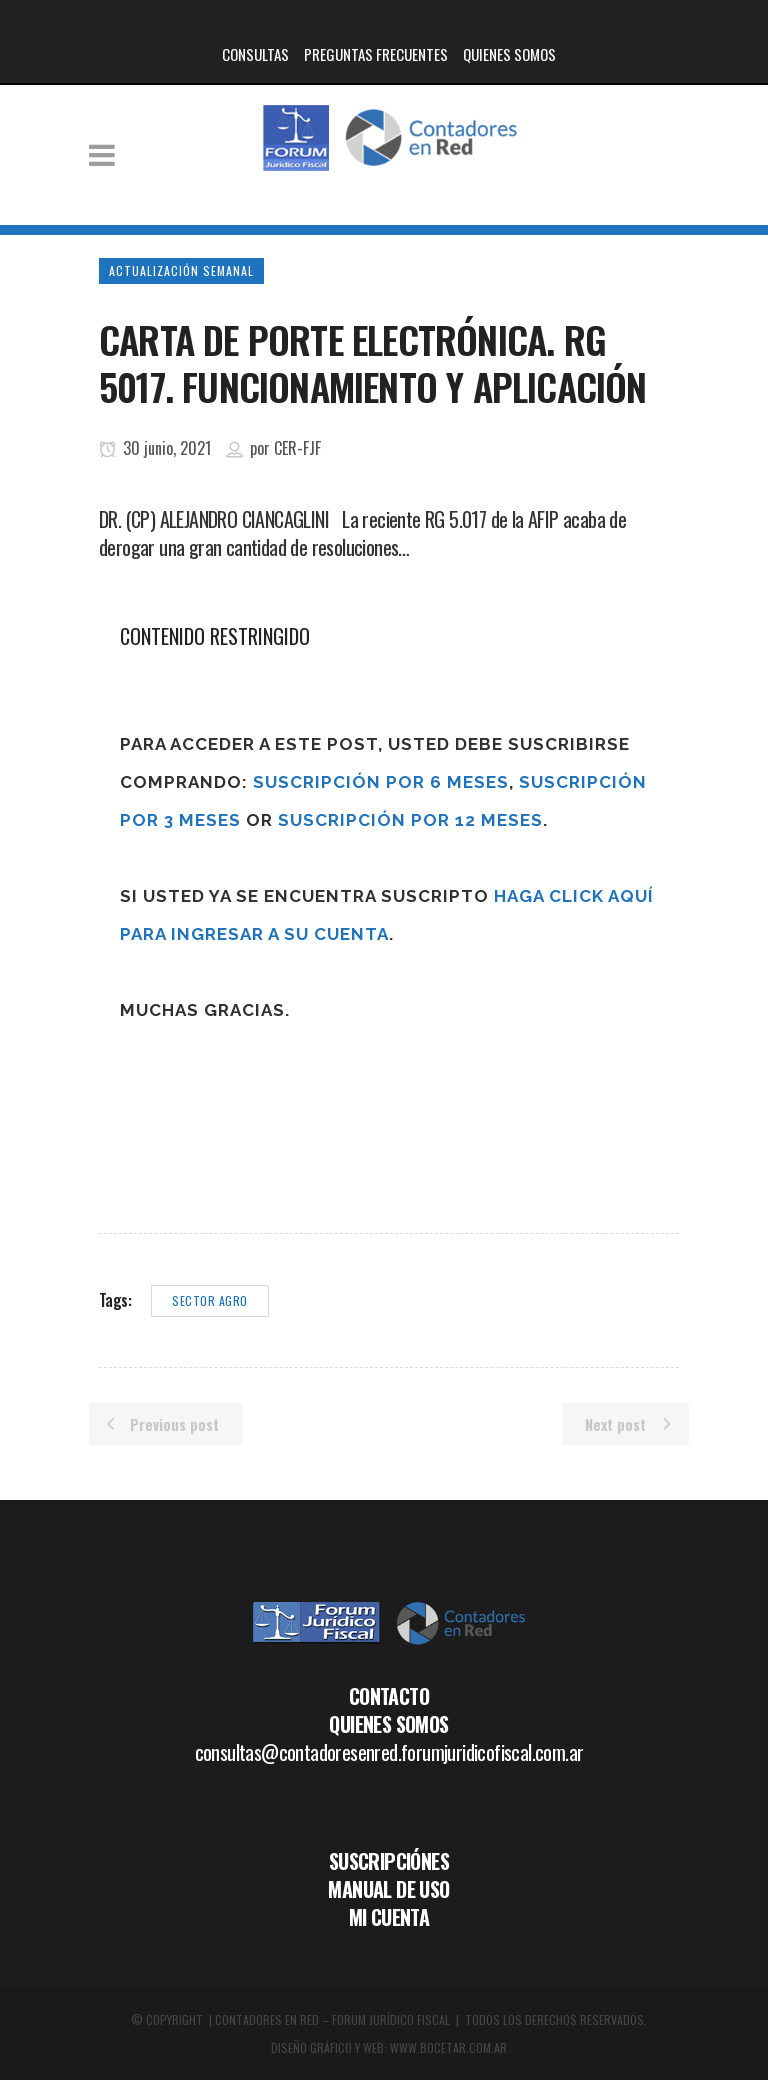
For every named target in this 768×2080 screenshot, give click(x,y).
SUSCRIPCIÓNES (389, 1861)
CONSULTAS (255, 54)
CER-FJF (297, 448)
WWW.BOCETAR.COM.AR (448, 2047)
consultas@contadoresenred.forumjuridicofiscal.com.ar (389, 1752)
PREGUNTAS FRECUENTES (376, 54)
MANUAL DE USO (388, 1889)
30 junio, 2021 (155, 448)
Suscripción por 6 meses (381, 782)
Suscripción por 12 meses (410, 820)
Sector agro (210, 1300)
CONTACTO (389, 1696)
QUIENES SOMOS (509, 54)
